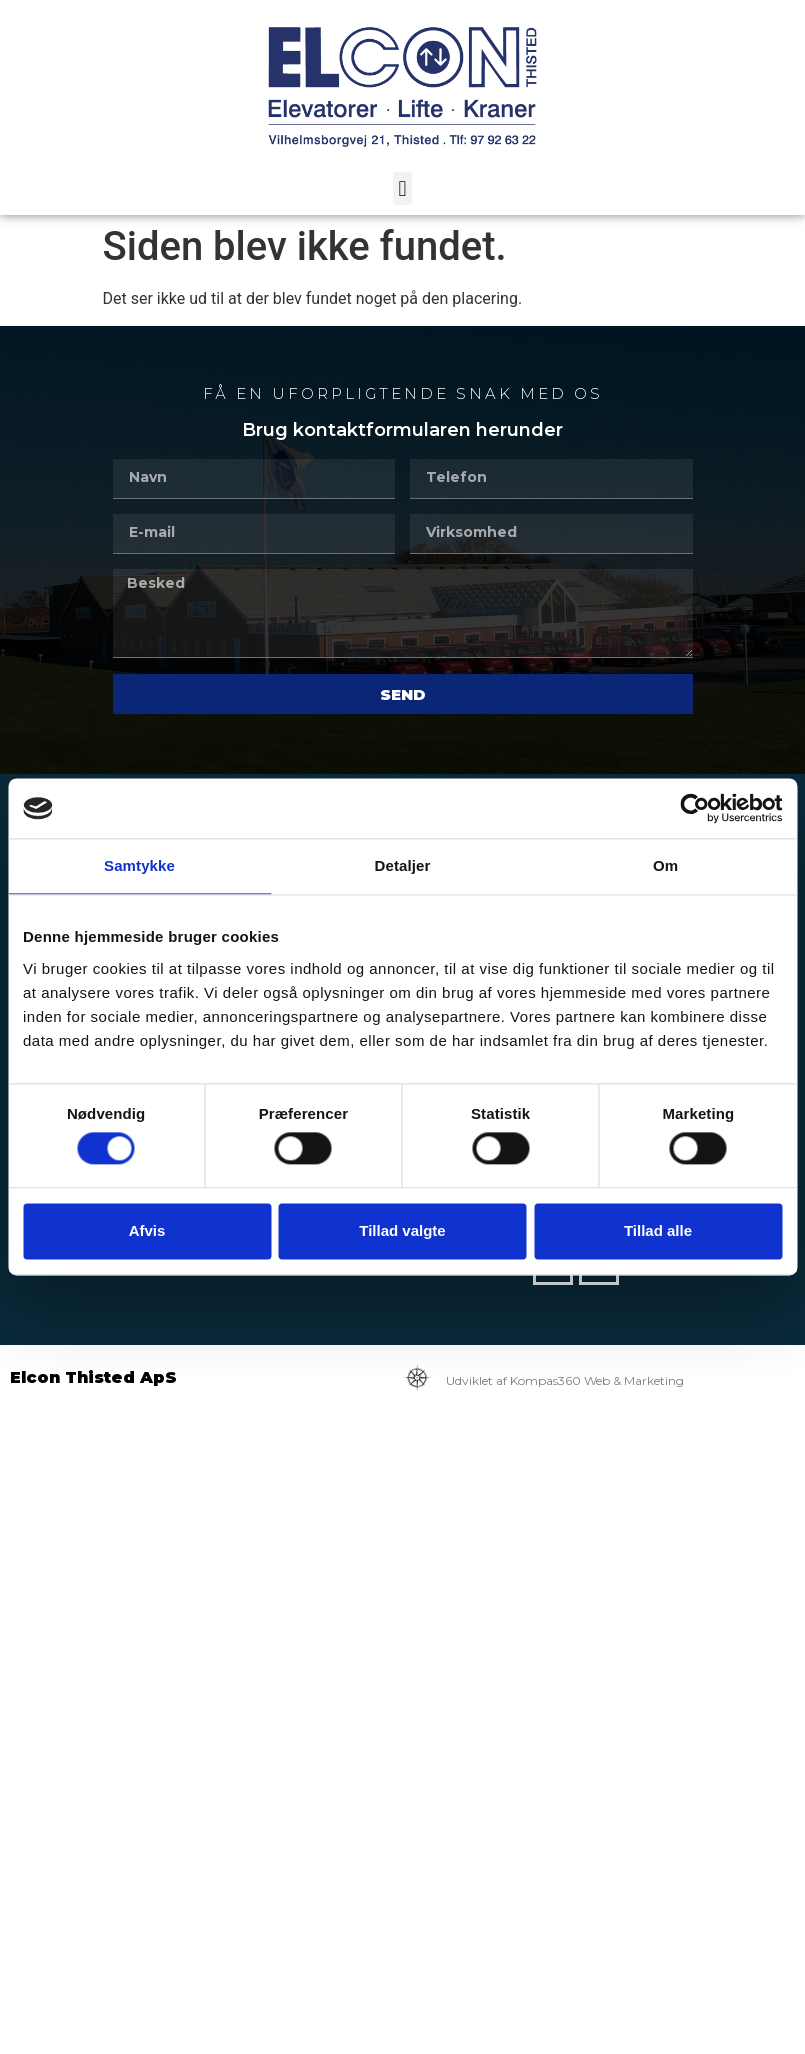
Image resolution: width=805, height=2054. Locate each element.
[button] (402, 188)
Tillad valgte (402, 1230)
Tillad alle (658, 1230)
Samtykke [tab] (139, 865)
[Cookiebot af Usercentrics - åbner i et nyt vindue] (694, 808)
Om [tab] (665, 865)
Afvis (147, 1230)
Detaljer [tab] (403, 865)
